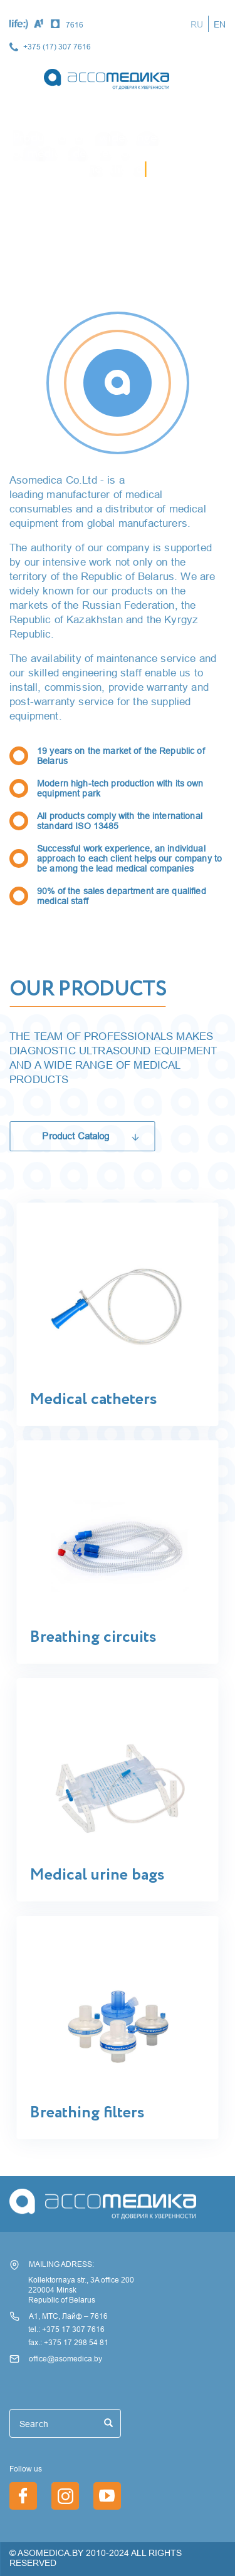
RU (197, 24)
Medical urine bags (96, 1875)
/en (107, 2496)
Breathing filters (86, 2113)
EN (220, 24)
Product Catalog (75, 1136)
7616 (74, 24)
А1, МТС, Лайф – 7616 (68, 2316)
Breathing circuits (92, 1637)
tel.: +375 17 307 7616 (66, 2329)
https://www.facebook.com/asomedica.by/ (23, 2496)
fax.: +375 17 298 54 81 (68, 2342)
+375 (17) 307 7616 (57, 46)
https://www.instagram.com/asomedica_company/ (65, 2496)
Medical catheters (93, 1400)
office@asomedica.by (65, 2358)
